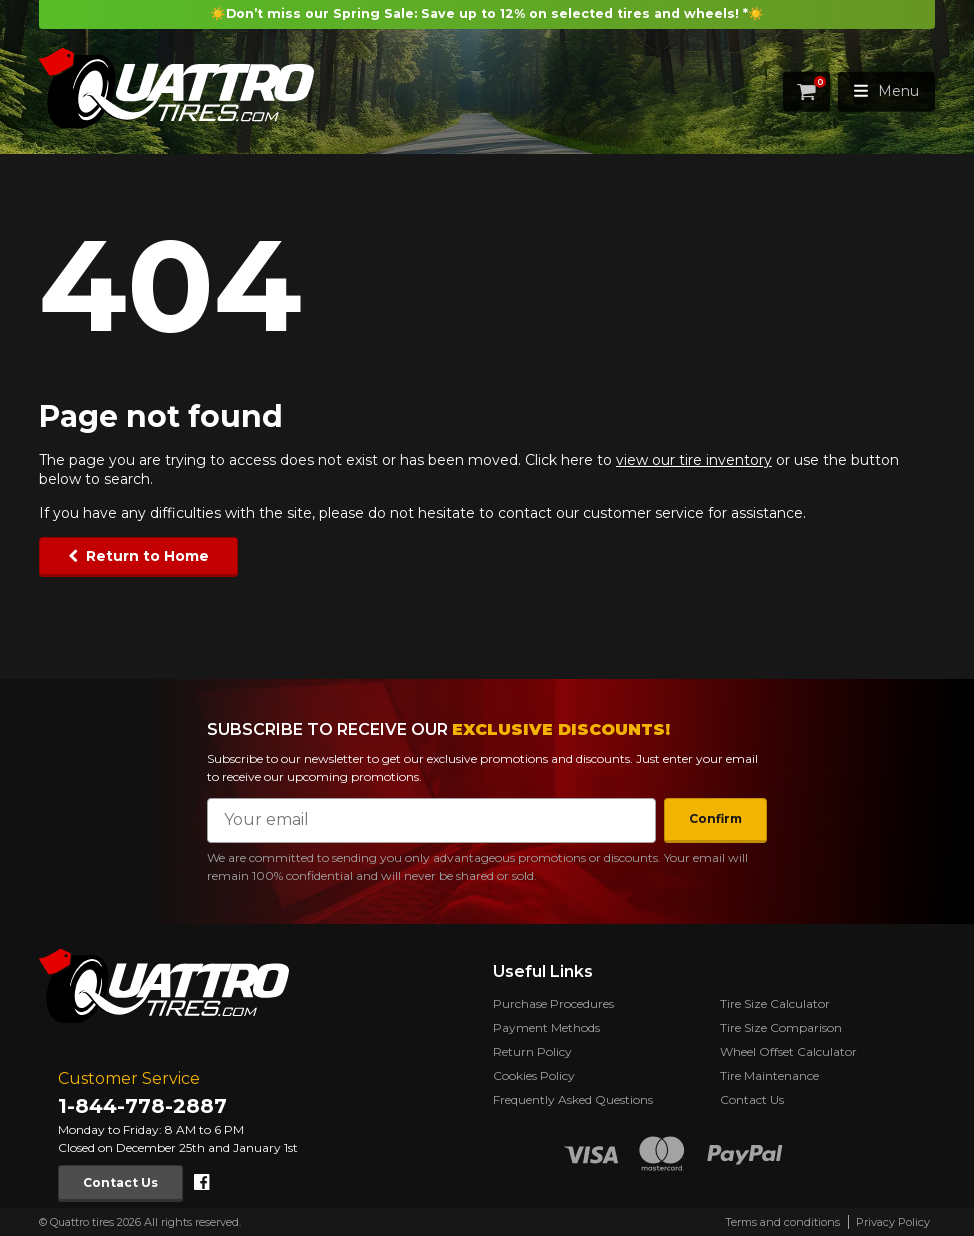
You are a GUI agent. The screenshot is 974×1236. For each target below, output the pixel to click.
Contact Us (120, 1182)
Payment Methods (546, 1027)
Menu (886, 91)
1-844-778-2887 (142, 1106)
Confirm (715, 818)
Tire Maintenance (769, 1075)
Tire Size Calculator (775, 1003)
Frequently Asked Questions (573, 1099)
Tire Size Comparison (781, 1027)
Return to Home (147, 556)
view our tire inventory (694, 460)
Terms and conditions (782, 1222)
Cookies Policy (534, 1075)
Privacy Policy (893, 1222)
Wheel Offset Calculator (788, 1051)
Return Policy (532, 1051)
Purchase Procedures (553, 1003)
